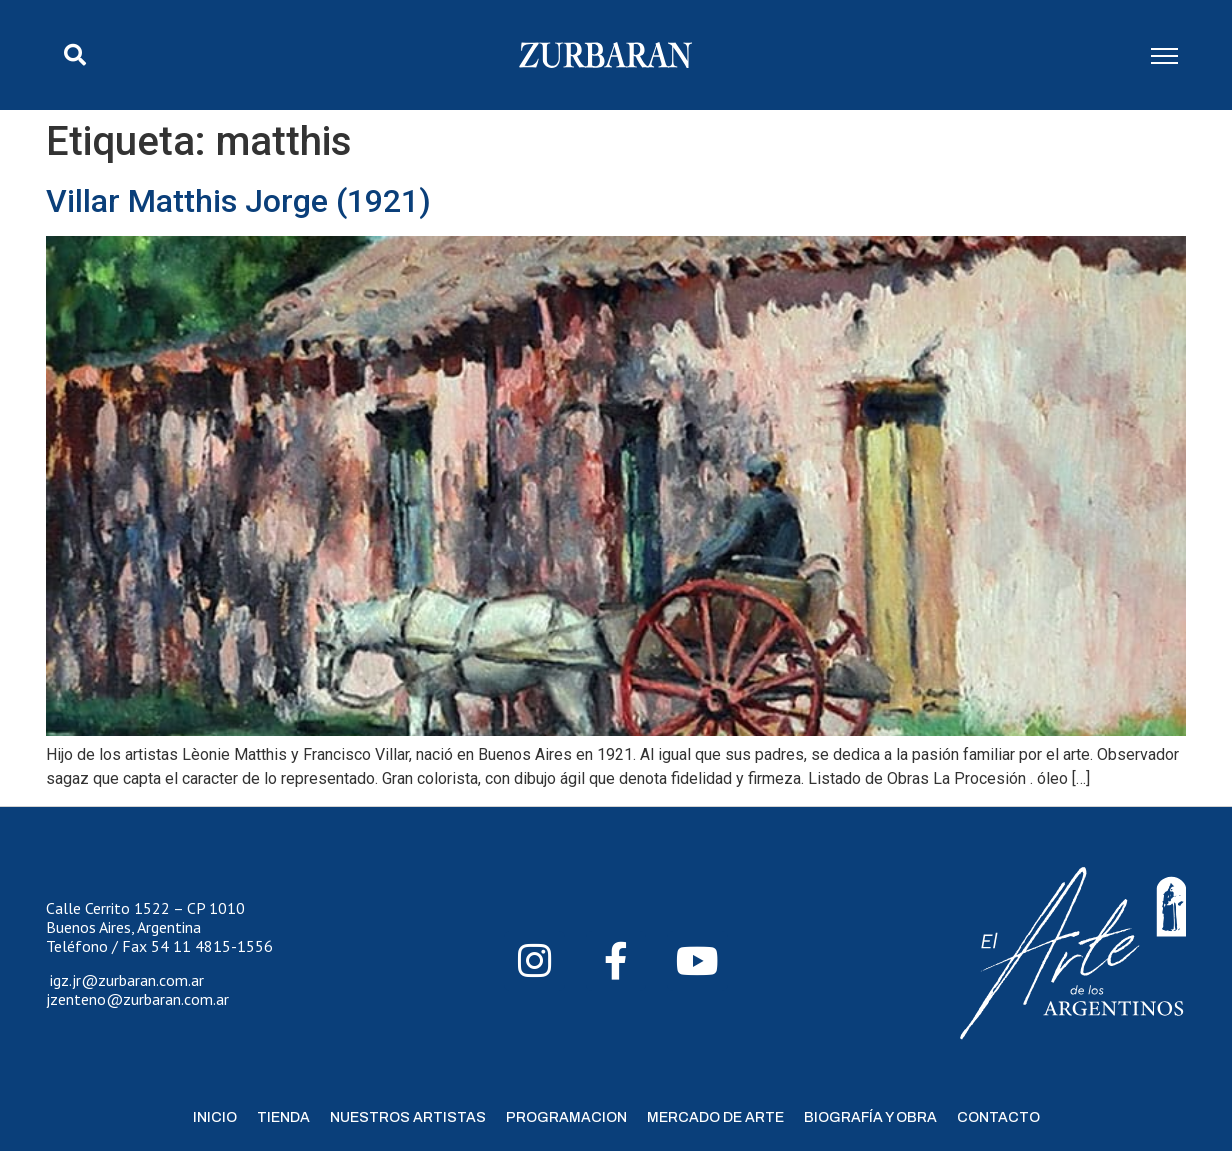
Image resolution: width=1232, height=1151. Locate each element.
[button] (75, 55)
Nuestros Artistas (408, 1117)
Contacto (998, 1117)
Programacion (566, 1117)
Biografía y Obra (870, 1117)
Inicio (215, 1117)
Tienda (283, 1117)
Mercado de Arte (715, 1117)
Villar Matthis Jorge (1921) (238, 201)
